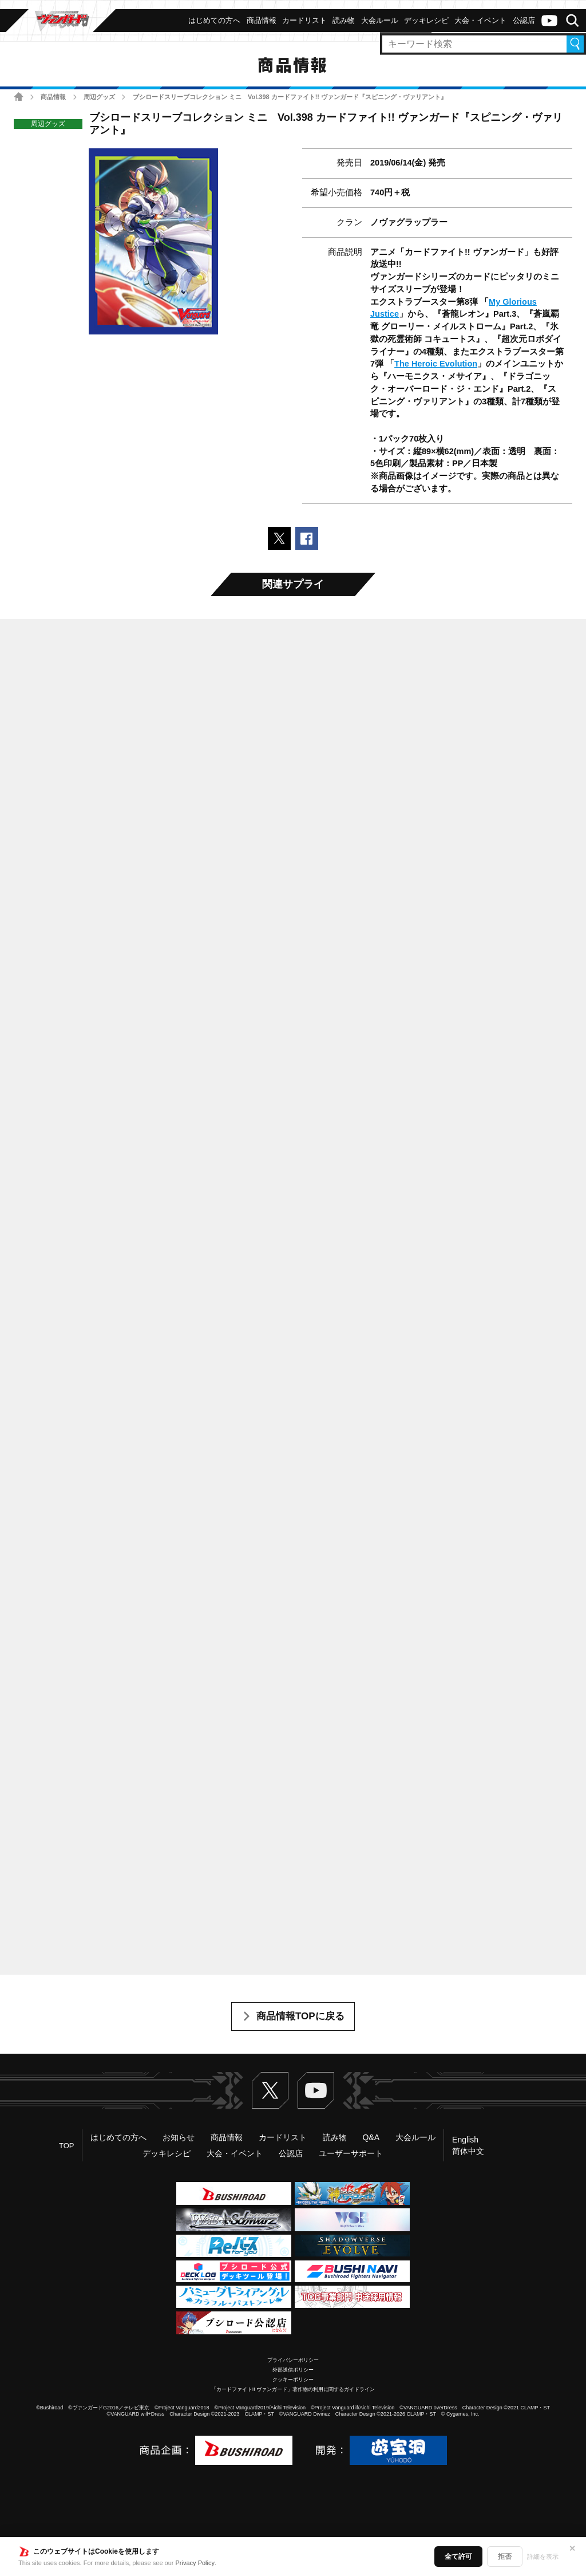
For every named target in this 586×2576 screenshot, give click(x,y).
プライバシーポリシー (293, 2360)
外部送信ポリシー (293, 2370)
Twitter (270, 2090)
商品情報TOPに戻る (300, 2016)
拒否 (505, 2557)
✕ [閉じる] (572, 2548)
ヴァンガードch (549, 20)
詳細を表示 (543, 2556)
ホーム (18, 96)
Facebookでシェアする (306, 538)
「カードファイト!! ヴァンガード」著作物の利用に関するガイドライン (293, 2389)
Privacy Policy (195, 2562)
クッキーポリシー (293, 2379)
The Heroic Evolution (435, 363)
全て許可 (458, 2557)
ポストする (279, 538)
